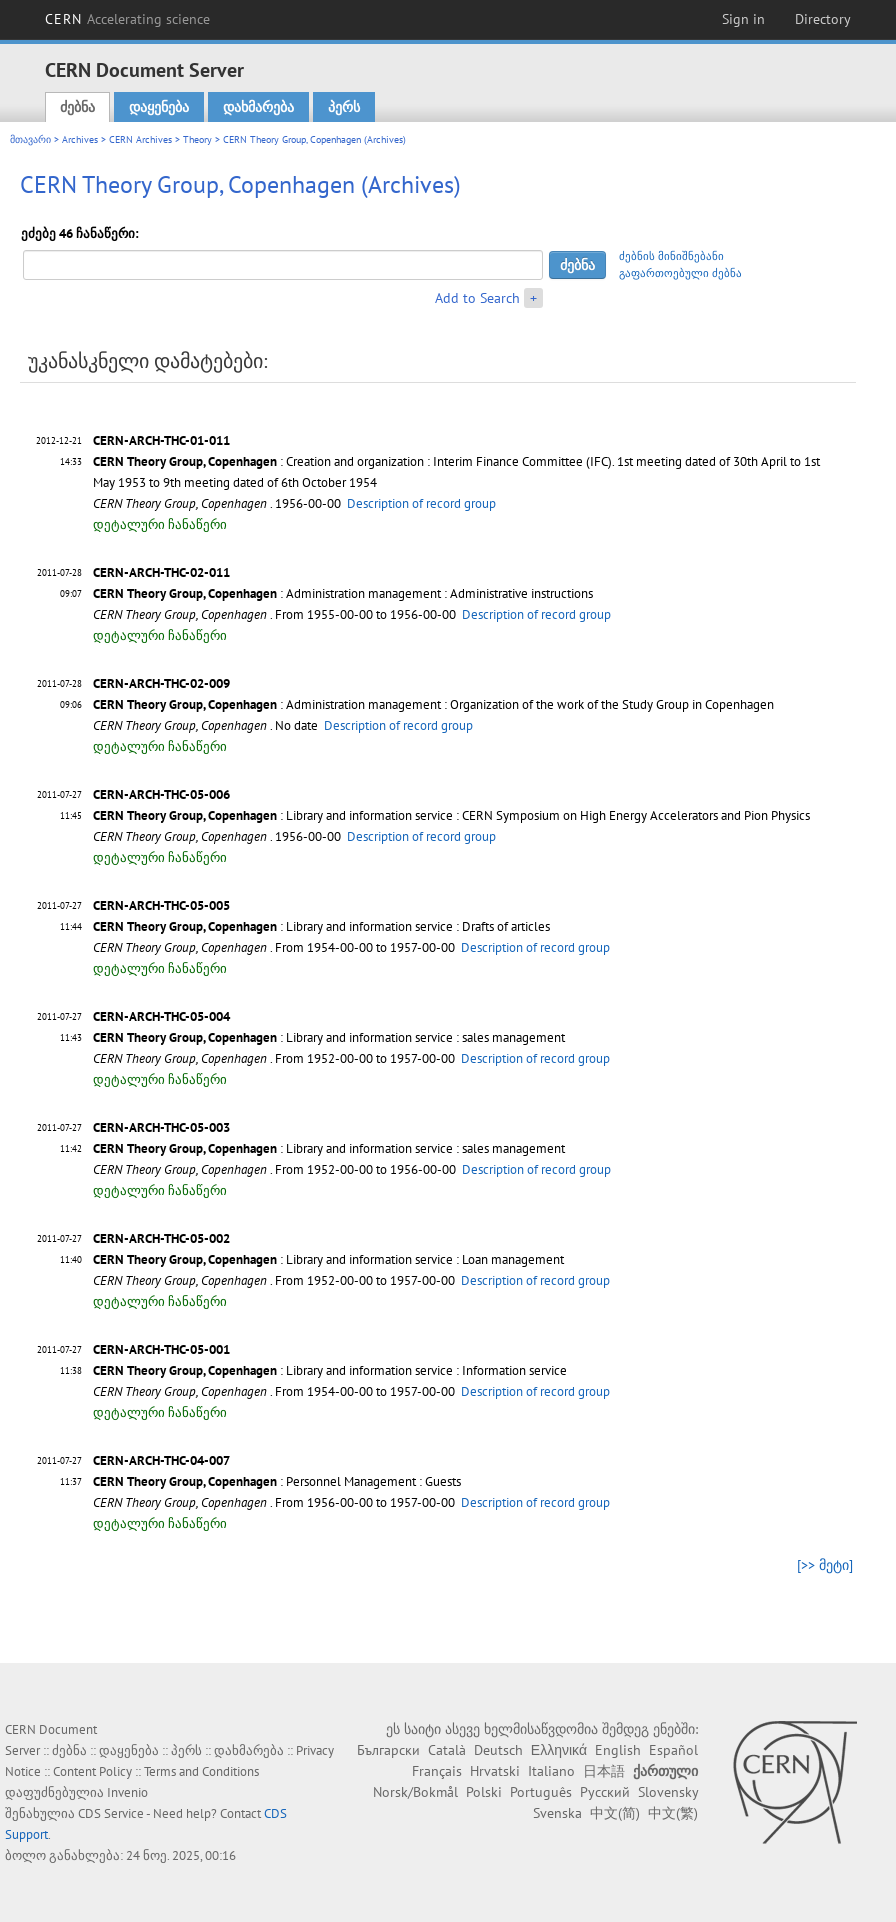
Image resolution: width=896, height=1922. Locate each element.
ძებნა (77, 107)
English (618, 1750)
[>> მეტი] (825, 1565)
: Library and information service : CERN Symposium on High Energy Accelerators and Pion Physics (451, 815)
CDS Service (111, 1813)
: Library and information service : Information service (330, 1370)
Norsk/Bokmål (415, 1792)
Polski (484, 1792)
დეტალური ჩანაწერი (160, 524)
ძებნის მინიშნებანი (671, 256)
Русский (605, 1792)
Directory (823, 19)
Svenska (557, 1813)
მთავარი (30, 139)
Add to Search (477, 298)
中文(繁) (673, 1813)
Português (541, 1792)
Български (388, 1750)
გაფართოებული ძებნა (680, 273)
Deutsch (498, 1750)
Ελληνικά (559, 1750)
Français (437, 1771)
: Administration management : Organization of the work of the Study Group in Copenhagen (433, 704)
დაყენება (159, 107)
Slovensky (668, 1792)
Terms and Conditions (201, 1771)
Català (447, 1750)
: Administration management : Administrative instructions (343, 593)
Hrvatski (495, 1771)
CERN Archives (140, 139)
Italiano (551, 1771)
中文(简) (615, 1813)
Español (673, 1750)
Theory (197, 139)
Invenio (127, 1792)
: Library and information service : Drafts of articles (321, 926)
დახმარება (258, 107)
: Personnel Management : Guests (277, 1481)
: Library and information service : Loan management (328, 1259)
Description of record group (421, 503)
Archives (80, 139)
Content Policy (92, 1771)
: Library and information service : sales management (329, 1037)
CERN (128, 19)
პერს (344, 107)
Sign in (743, 19)
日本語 (604, 1771)
